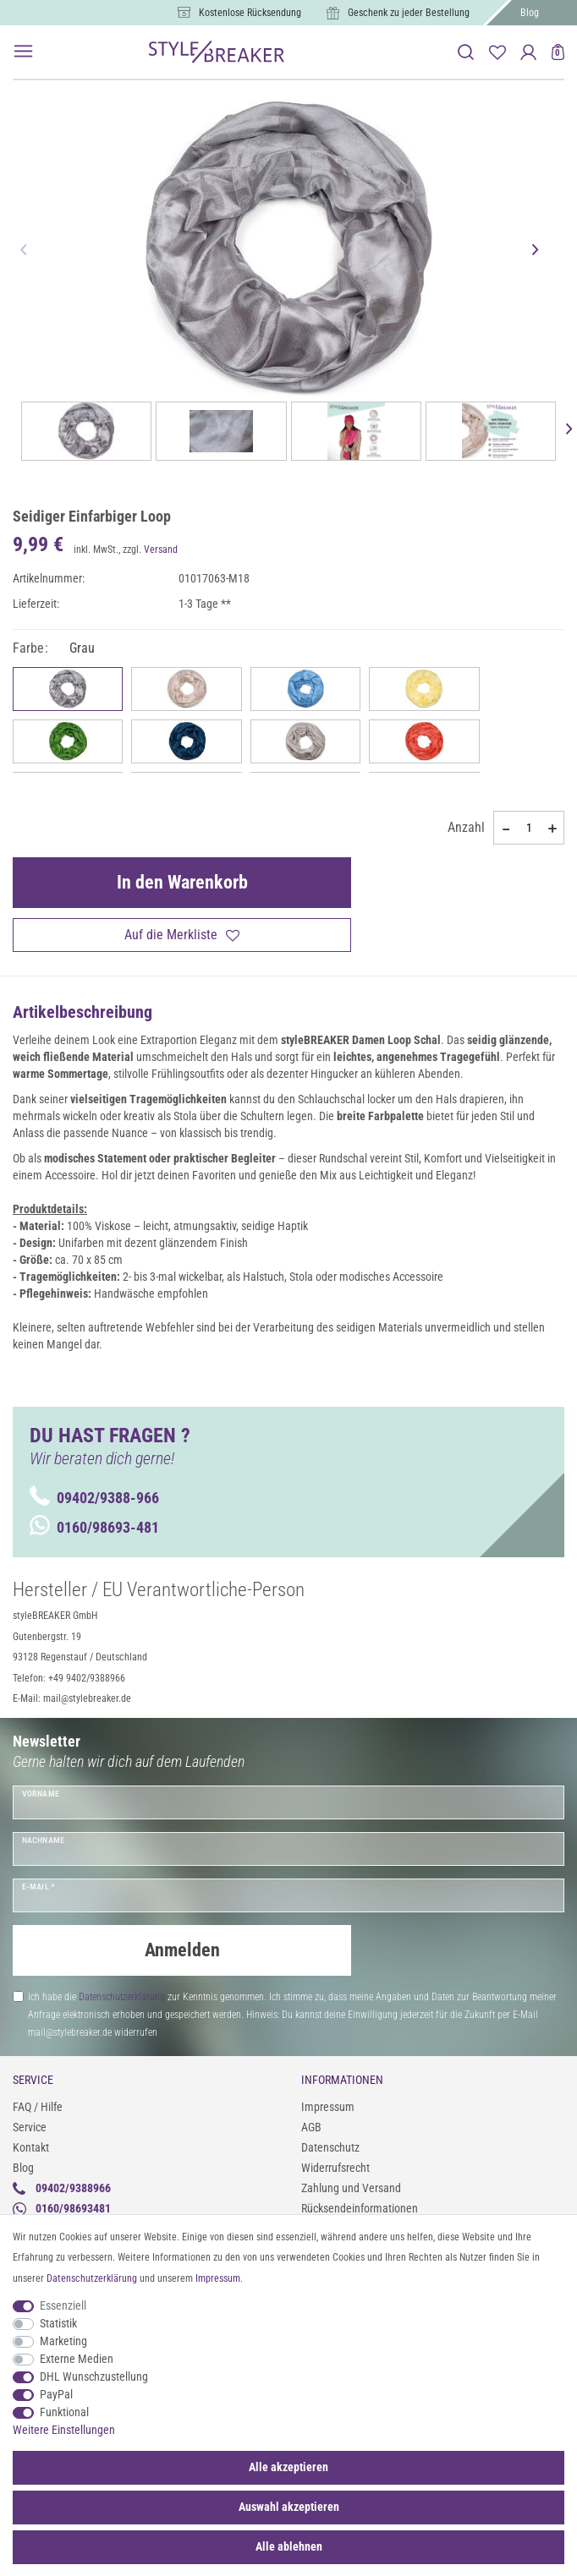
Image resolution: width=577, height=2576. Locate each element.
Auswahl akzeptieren (289, 2506)
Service (30, 2127)
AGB (311, 2127)
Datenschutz (330, 2147)
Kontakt (31, 2147)
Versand (161, 549)
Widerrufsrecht (335, 2167)
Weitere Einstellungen (64, 2430)
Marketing (63, 2341)
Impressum (327, 2107)
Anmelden (182, 1950)
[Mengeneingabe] (528, 828)
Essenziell (63, 2305)
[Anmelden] (528, 52)
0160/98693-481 (94, 1527)
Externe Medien (76, 2358)
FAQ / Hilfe (38, 2107)
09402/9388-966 (94, 1498)
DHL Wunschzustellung (94, 2376)
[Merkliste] (497, 52)
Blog (529, 13)
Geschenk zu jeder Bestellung (409, 13)
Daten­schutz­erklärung (92, 2278)
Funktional (64, 2412)
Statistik (58, 2323)
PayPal (56, 2394)
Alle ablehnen (289, 2546)
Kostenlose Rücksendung (250, 13)
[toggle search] (466, 52)
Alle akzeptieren (288, 2467)
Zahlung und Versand (351, 2188)
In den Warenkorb (182, 882)
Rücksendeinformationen (359, 2208)
